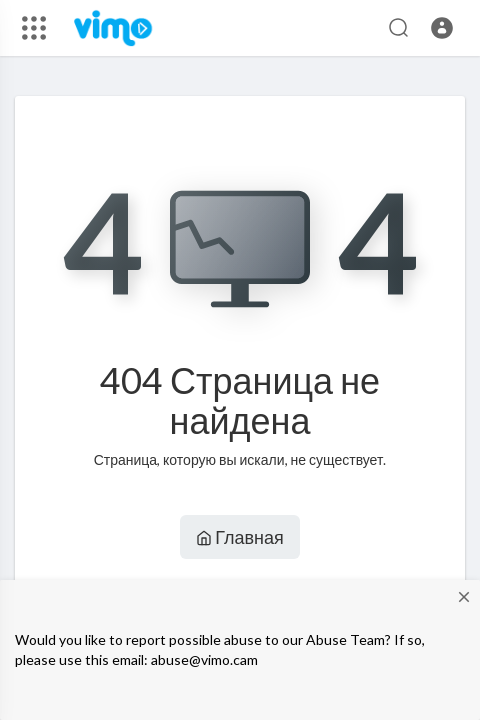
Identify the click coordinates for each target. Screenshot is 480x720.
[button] (442, 28)
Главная (240, 537)
